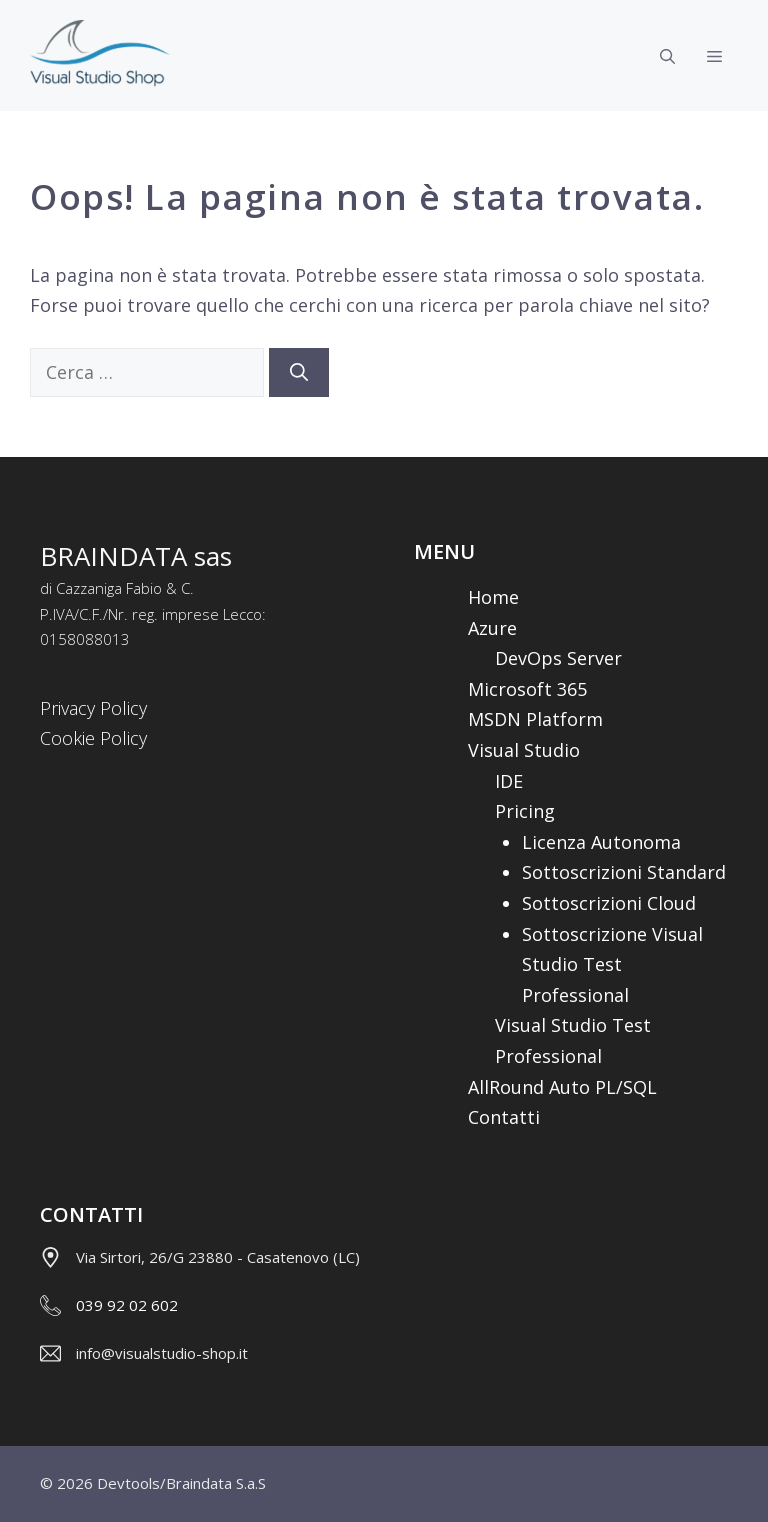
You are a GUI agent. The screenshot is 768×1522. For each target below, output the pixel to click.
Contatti (504, 1117)
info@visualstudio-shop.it (162, 1353)
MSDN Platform (535, 719)
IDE (509, 781)
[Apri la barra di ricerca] (667, 56)
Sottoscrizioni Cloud (609, 903)
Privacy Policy (93, 708)
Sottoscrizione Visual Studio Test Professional (612, 964)
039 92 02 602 (127, 1305)
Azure (492, 628)
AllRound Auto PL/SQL (562, 1087)
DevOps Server (558, 658)
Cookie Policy (93, 738)
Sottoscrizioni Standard (624, 872)
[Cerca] (299, 372)
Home (493, 597)
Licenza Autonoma (601, 842)
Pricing (525, 811)
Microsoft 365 (527, 689)
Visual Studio (524, 750)
